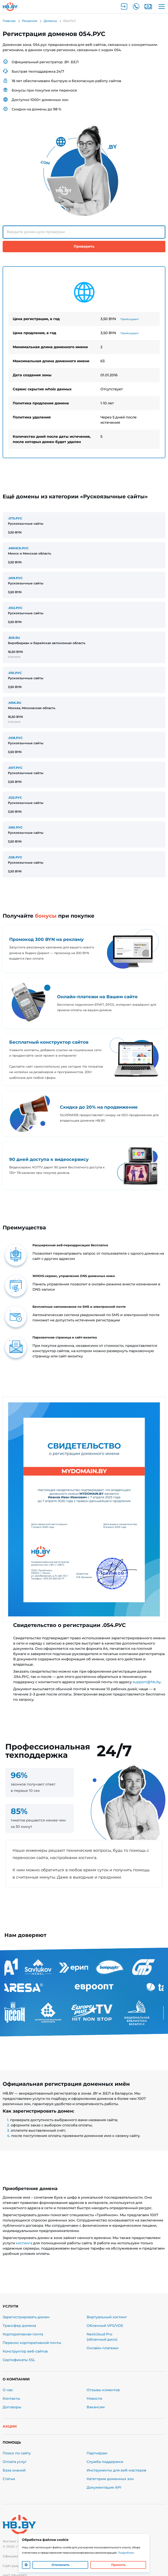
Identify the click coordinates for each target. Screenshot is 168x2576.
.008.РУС (15, 738)
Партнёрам (97, 2453)
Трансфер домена (19, 2326)
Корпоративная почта (23, 2334)
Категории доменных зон (110, 2479)
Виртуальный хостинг (107, 2317)
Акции (10, 2426)
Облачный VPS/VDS (105, 2326)
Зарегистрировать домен (26, 2317)
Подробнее (126, 2552)
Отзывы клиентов (103, 2390)
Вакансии (96, 2407)
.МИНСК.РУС (18, 548)
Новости (94, 2398)
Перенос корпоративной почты (32, 2343)
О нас (8, 2390)
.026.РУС (15, 857)
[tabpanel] (84, 362)
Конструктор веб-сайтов (25, 2351)
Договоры (12, 2407)
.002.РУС (15, 608)
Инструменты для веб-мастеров (116, 2470)
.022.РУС (15, 798)
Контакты (11, 2398)
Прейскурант (129, 319)
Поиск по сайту (17, 2453)
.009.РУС (15, 578)
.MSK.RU (14, 703)
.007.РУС (15, 768)
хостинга (24, 2243)
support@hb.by (147, 1682)
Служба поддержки (105, 2462)
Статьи (9, 2479)
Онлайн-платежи (102, 2348)
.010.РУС (15, 673)
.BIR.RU (14, 638)
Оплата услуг (15, 2462)
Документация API (104, 2487)
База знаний (14, 2470)
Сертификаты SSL (19, 2360)
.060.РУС (15, 827)
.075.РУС (15, 518)
